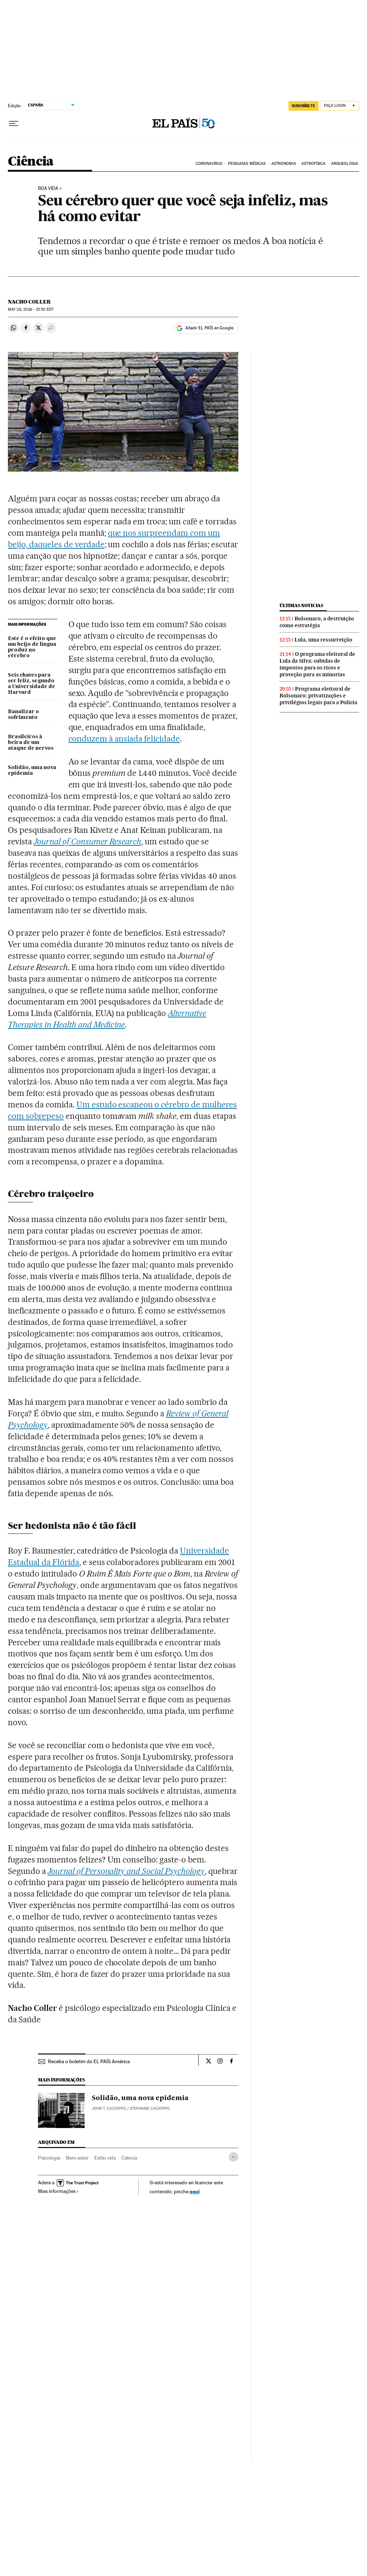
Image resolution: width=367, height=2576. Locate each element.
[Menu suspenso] (13, 123)
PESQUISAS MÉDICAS (247, 163)
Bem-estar (77, 2158)
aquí (195, 2191)
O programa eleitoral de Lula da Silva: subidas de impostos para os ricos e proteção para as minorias (317, 664)
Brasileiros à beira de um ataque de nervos (30, 742)
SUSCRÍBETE (303, 105)
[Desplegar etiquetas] (233, 2157)
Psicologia (49, 2158)
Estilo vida (105, 2158)
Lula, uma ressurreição (323, 639)
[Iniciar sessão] (340, 106)
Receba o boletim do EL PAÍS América (89, 2061)
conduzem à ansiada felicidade (124, 739)
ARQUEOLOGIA (344, 163)
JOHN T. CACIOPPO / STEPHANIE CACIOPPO (131, 2108)
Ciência (31, 162)
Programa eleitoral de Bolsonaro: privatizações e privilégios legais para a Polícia (318, 696)
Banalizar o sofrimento (23, 714)
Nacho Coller (29, 302)
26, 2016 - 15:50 (30, 309)
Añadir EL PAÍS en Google (209, 327)
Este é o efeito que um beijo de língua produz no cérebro (32, 647)
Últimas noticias (301, 605)
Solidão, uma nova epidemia (32, 770)
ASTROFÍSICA (313, 163)
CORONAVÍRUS (209, 163)
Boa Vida (48, 188)
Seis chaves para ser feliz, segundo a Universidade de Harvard (31, 684)
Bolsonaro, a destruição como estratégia (317, 622)
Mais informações (58, 2191)
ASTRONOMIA (283, 163)
